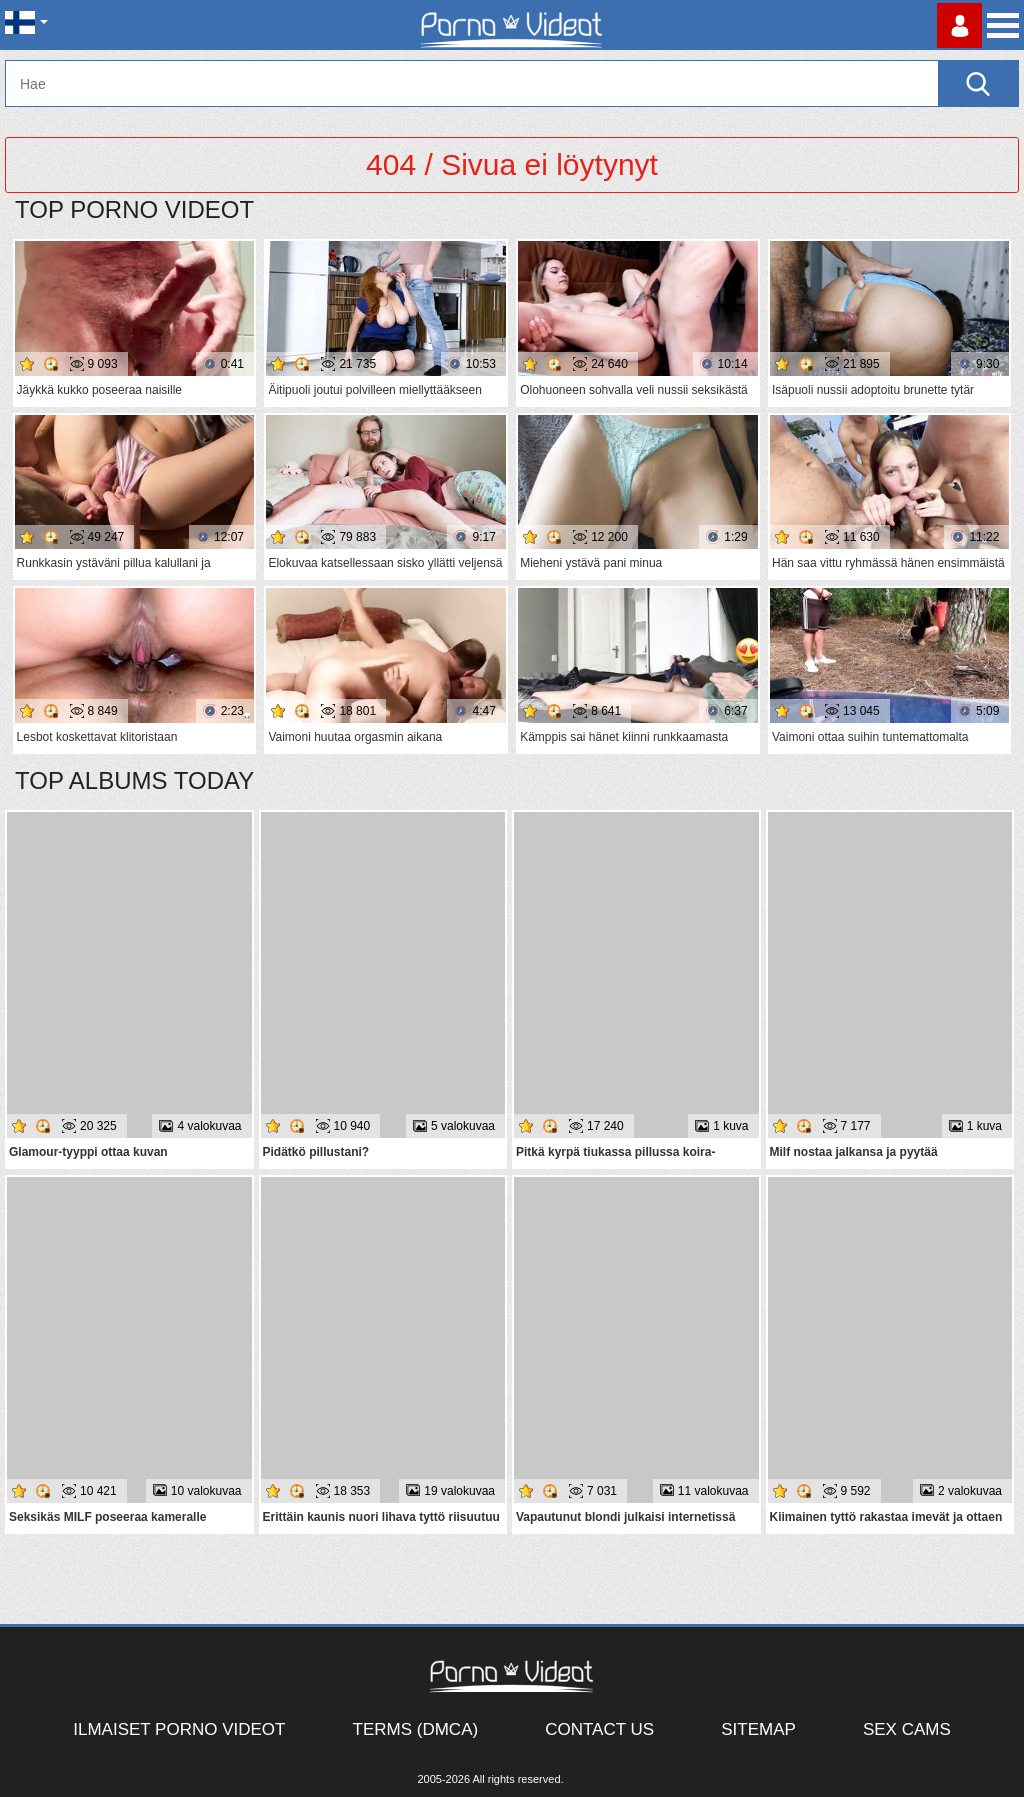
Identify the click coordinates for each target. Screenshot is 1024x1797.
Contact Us (599, 1729)
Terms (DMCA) (416, 1729)
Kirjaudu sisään (959, 25)
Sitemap (758, 1729)
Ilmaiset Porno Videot (179, 1729)
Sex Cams (907, 1729)
